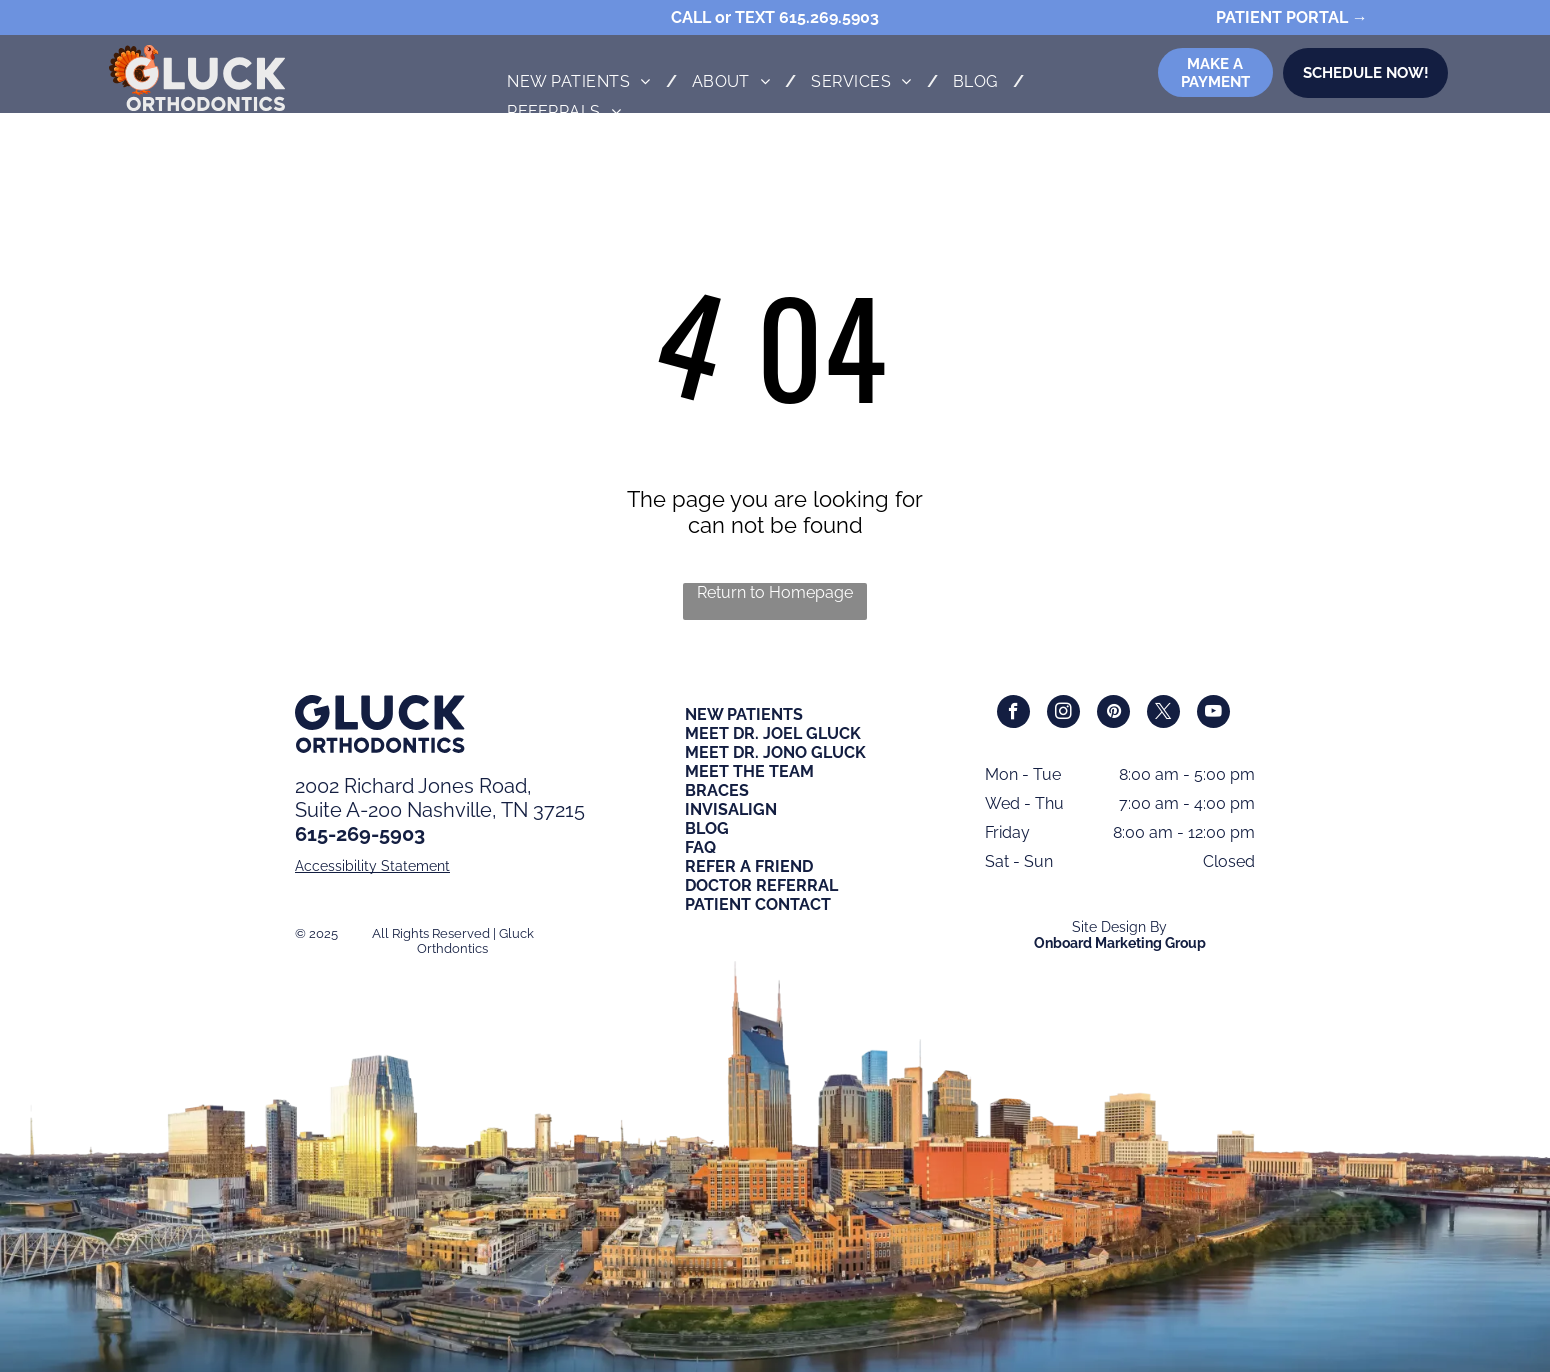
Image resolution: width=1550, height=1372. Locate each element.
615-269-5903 (360, 834)
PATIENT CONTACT (758, 904)
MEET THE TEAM (749, 771)
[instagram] (1063, 714)
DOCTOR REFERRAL (761, 885)
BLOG (707, 828)
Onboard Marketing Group (1120, 943)
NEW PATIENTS (744, 714)
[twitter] (1163, 714)
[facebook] (1013, 714)
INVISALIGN (731, 809)
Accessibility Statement (372, 866)
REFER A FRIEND (749, 866)
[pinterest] (1113, 714)
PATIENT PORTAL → (1292, 17)
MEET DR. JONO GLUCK (775, 752)
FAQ (700, 847)
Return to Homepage (775, 592)
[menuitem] (584, 81)
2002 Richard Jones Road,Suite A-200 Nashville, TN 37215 (440, 798)
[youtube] (1213, 714)
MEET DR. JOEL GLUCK (773, 733)
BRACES (717, 790)
